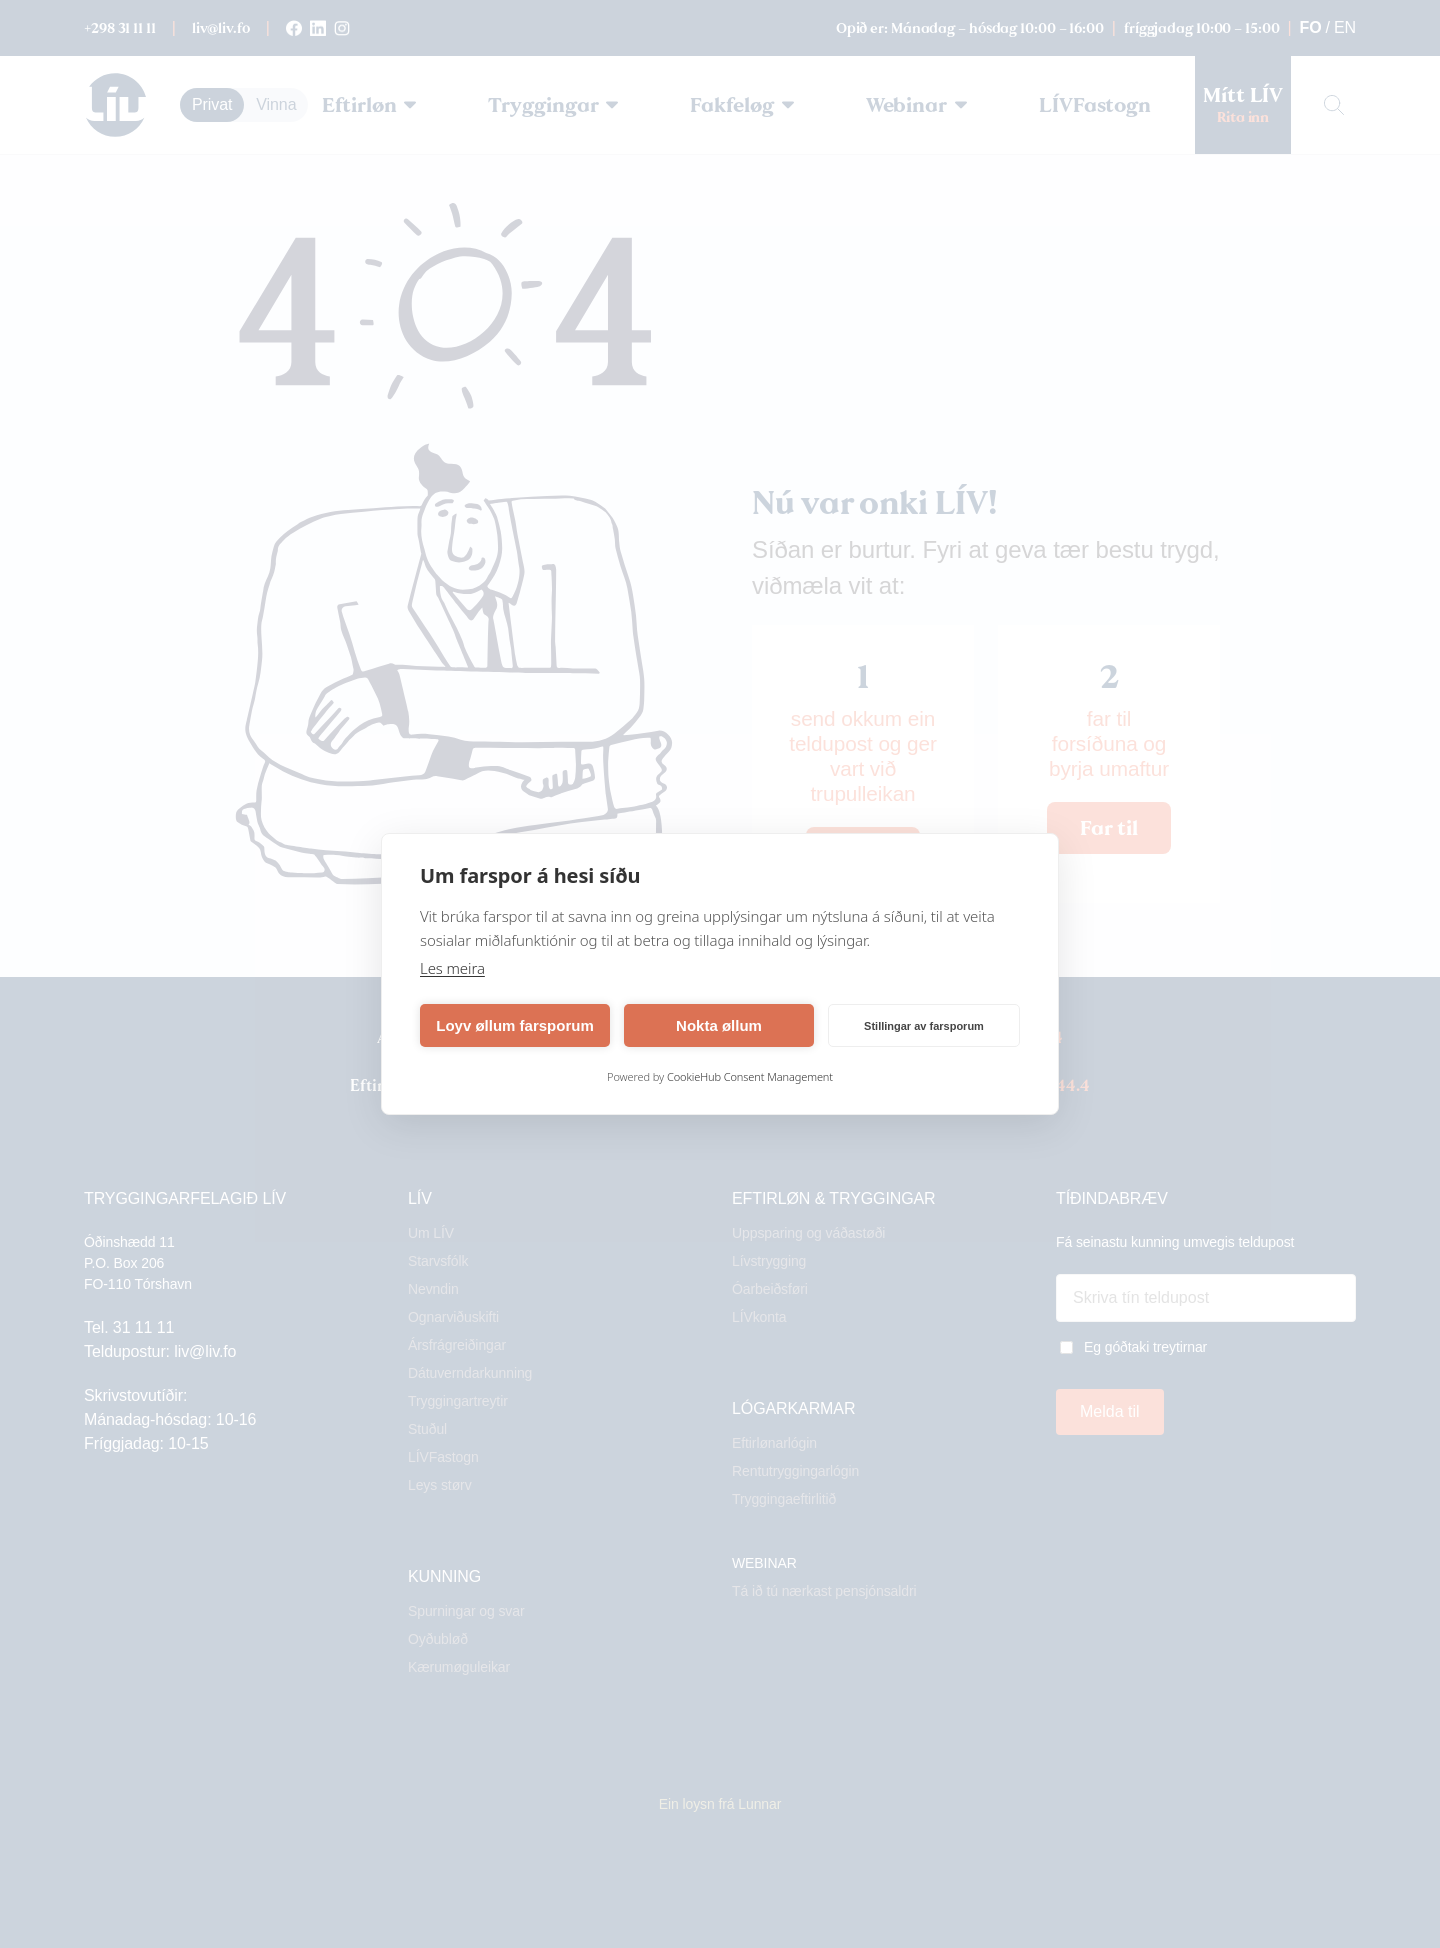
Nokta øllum (719, 1025)
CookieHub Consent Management (750, 1076)
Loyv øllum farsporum (515, 1025)
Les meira (452, 968)
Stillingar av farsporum (924, 1026)
